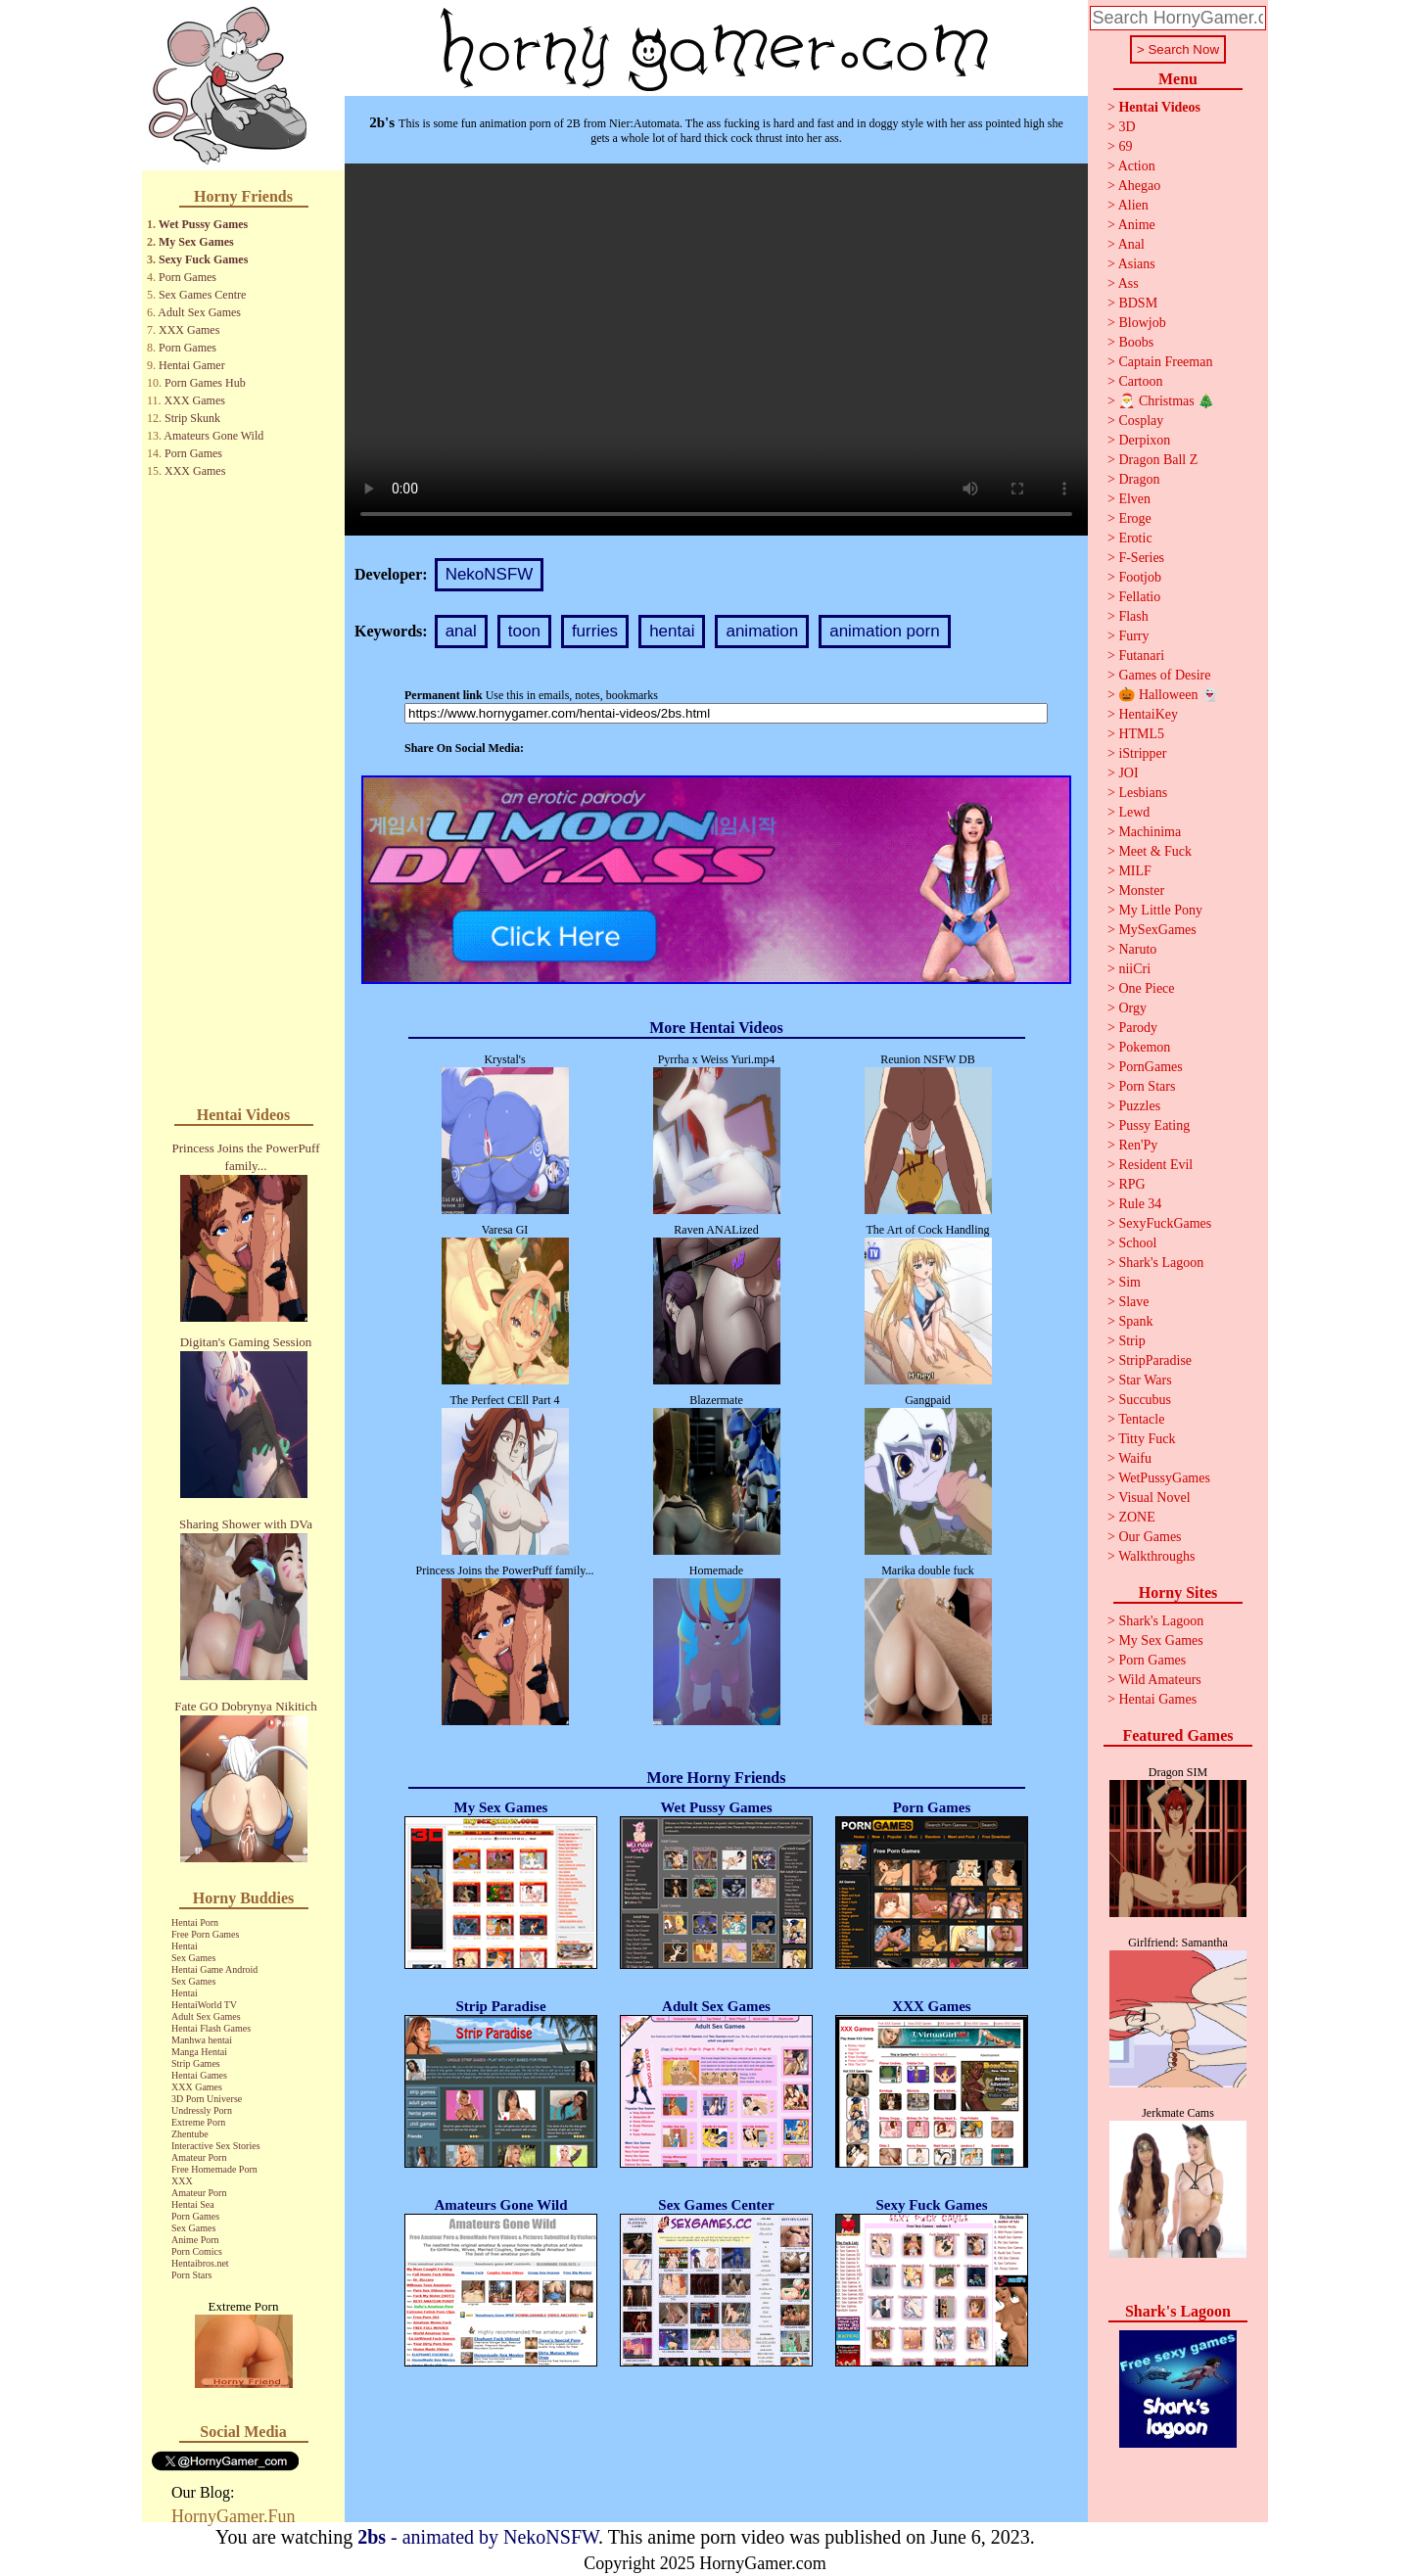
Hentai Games (199, 2075)
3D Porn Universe (206, 2098)
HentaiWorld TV (204, 2004)
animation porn (884, 631)
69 (1125, 146)
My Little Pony (1160, 910)
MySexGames (1157, 929)
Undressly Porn (201, 2110)
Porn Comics (196, 2251)
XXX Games (189, 330)
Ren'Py (1137, 1145)
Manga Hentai (199, 2051)
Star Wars (1144, 1380)
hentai (671, 631)
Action (1136, 166)
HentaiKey (1148, 714)
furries (595, 631)
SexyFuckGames (1164, 1223)
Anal (1131, 244)
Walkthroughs (1156, 1556)
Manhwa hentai (201, 2040)
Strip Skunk (192, 418)
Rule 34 (1139, 1203)
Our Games (1149, 1536)
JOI (1128, 773)
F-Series (1141, 557)
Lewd (1134, 812)
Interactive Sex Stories (215, 2145)
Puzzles (1139, 1106)
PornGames (1150, 1066)
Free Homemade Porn (214, 2169)
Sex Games (193, 1957)
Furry (1133, 636)
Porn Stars (191, 2275)
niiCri (1134, 968)
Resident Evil (1155, 1164)
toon (524, 631)
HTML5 (1141, 733)
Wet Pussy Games (203, 224)
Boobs (1135, 342)
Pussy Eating (1154, 1125)
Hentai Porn (194, 1922)
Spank (1135, 1321)
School (1137, 1243)
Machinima (1149, 831)
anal (461, 631)
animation (762, 631)
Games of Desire (1164, 675)
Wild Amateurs (1159, 1679)
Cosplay (1140, 420)
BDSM (1137, 303)
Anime (1136, 224)
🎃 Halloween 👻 (1168, 694)
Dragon (1138, 479)
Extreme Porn (198, 2122)
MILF (1134, 871)
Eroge (1134, 518)
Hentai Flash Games (211, 2028)
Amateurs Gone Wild (213, 436)
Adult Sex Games (199, 312)
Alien (1133, 205)
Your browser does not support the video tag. (716, 350)
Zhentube (190, 2134)
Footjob (1139, 577)
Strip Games (195, 2063)
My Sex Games (196, 242)
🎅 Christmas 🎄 (1166, 401)
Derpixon (1144, 440)
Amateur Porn (198, 2157)
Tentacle (1141, 1419)
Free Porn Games (205, 1934)
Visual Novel (1154, 1497)
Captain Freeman (1165, 361)
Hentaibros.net (200, 2263)
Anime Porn (195, 2239)
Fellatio (1139, 596)
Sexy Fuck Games (203, 259)
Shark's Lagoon (1160, 1262)
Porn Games (187, 277)
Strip (1131, 1341)
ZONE (1136, 1517)
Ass (1128, 283)
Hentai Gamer (192, 365)
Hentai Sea (192, 2204)
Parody (1137, 1027)
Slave (1133, 1301)
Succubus (1144, 1399)
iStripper (1142, 753)
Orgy (1132, 1008)
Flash (1133, 616)
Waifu (1135, 1458)
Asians (1136, 264)
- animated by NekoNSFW (477, 2537)
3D (1126, 126)
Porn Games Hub (205, 383)
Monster (1141, 890)
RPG (1131, 1184)
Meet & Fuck (1155, 851)
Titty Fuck (1146, 1438)
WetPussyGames (1164, 1478)
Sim (1129, 1282)
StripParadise (1155, 1360)
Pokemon (1144, 1047)
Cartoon (1140, 381)
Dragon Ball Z (1158, 459)
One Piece (1146, 988)
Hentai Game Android (214, 1969)
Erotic (1135, 538)
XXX (182, 2181)
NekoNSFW (490, 574)
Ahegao (1139, 185)
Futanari (1141, 655)
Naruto (1137, 949)
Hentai (184, 1946)
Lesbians (1142, 792)
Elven (1134, 499)
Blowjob (1141, 322)
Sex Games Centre (202, 295)
